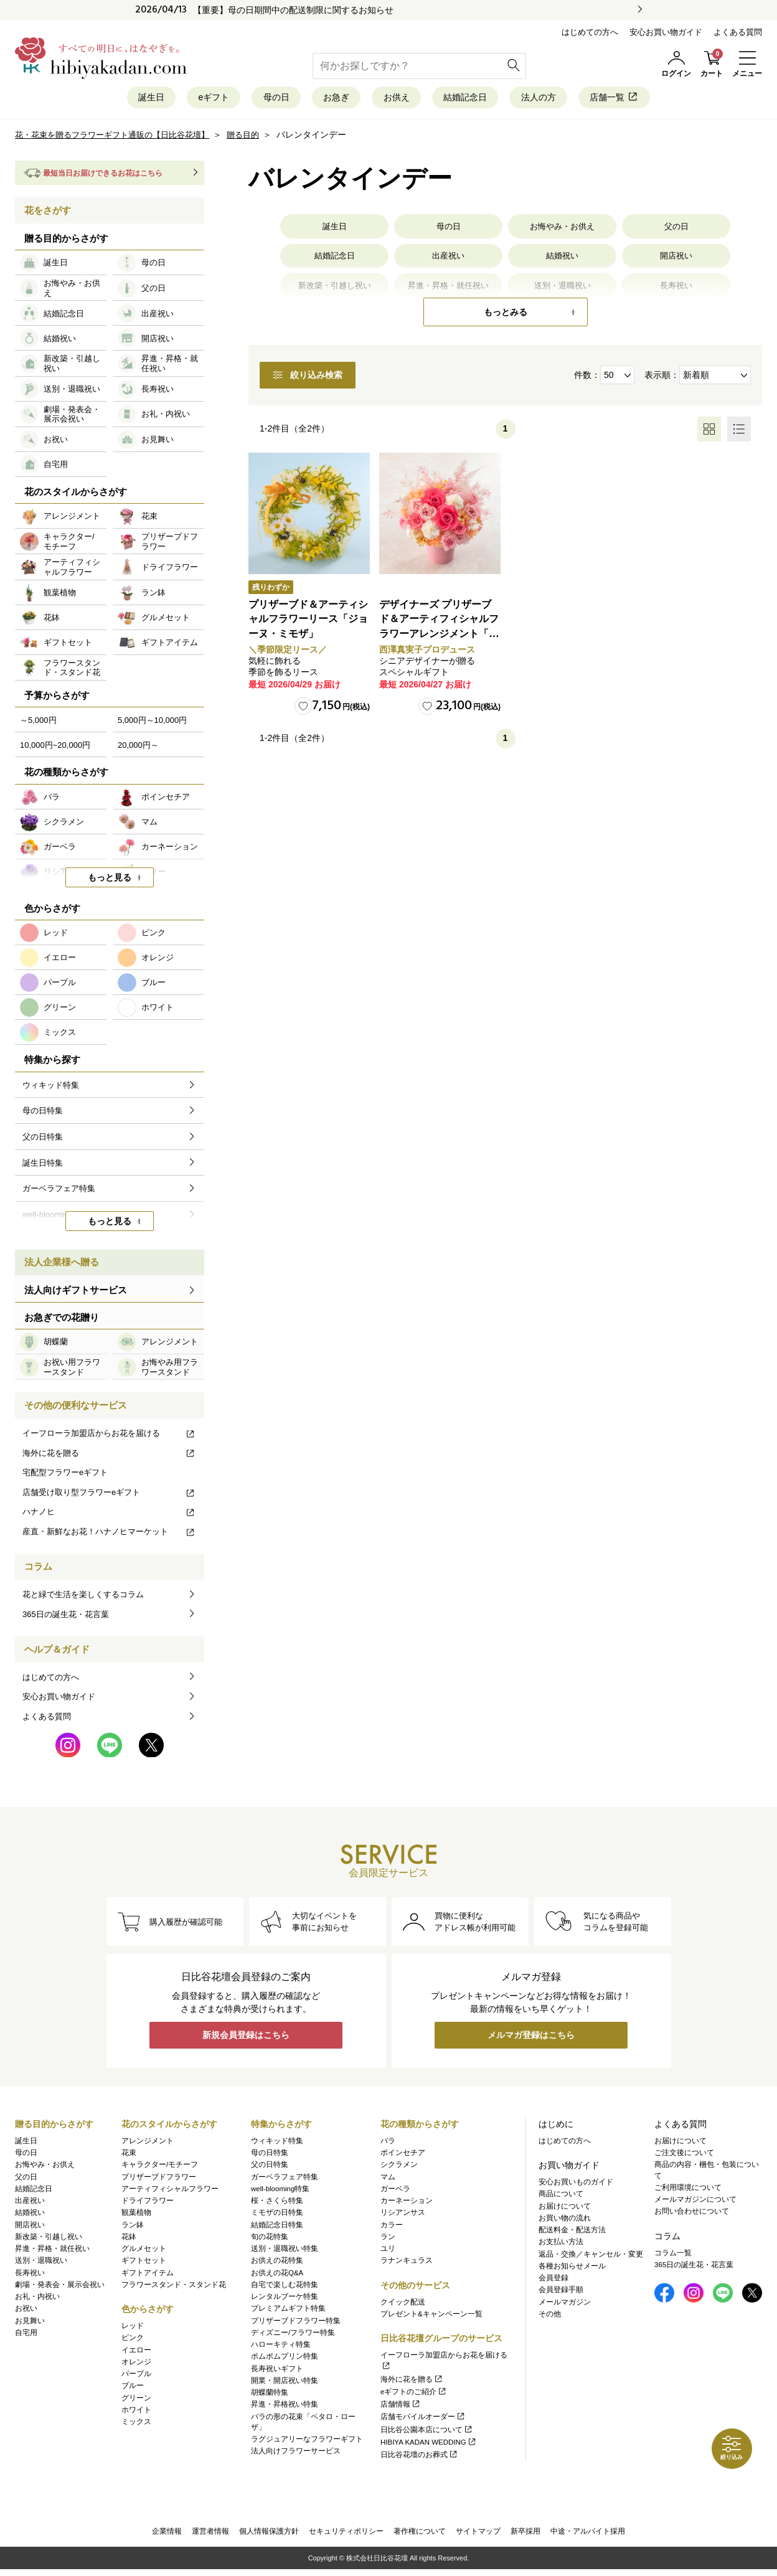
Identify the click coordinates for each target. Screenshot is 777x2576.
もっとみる (505, 316)
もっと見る (109, 882)
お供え (399, 99)
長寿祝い (30, 2275)
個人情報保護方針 (269, 2536)
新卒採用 (525, 2536)
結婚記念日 (482, 99)
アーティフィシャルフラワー (170, 2191)
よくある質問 (737, 32)
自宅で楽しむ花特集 (284, 2287)
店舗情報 (400, 2406)
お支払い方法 (561, 2244)
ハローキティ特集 (281, 2347)
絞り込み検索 (331, 380)
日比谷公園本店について (426, 2432)
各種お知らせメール (572, 2268)
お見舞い (30, 2323)
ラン (387, 2239)
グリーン (136, 2400)
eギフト (178, 99)
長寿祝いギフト (277, 2371)
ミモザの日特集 (277, 2215)
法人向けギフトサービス (75, 1294)
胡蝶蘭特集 (269, 2395)
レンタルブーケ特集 (284, 2299)
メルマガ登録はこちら (531, 2040)
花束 (128, 2155)
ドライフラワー (147, 2203)
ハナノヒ (108, 1516)
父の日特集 (269, 2167)
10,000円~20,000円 (55, 748)
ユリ (387, 2251)
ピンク (132, 2340)
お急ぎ (326, 99)
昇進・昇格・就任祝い (52, 2251)
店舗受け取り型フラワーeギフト (108, 1496)
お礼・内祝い (37, 2299)
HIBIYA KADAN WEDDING (428, 2444)
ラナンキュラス (406, 2263)
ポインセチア (402, 2155)
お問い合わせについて (691, 2214)
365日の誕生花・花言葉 (65, 1618)
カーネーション (406, 2203)
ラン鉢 (132, 2227)
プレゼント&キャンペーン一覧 (431, 2316)
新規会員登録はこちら (246, 2040)
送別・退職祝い (41, 2263)
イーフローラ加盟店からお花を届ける (108, 1437)
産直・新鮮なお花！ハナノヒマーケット (108, 1535)
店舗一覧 (662, 99)
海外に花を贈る (108, 1456)
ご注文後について (684, 2155)
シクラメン (399, 2167)
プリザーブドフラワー (158, 2179)
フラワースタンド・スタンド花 (173, 2287)
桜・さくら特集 (277, 2203)
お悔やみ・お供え (562, 231)
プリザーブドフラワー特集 (296, 2323)
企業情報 (167, 2536)
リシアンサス (402, 2215)
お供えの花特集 (277, 2263)
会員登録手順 (561, 2292)
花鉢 (128, 2239)
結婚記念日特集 (277, 2227)
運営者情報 (210, 2536)
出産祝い (448, 263)
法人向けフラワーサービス (296, 2454)
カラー (391, 2227)
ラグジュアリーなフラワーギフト (307, 2441)
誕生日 (102, 99)
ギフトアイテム (147, 2275)
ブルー (132, 2388)
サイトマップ (478, 2536)
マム (387, 2179)
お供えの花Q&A (277, 2275)
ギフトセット (143, 2263)
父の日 (676, 231)
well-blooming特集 (280, 2191)
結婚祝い (562, 263)
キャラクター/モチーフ (159, 2167)
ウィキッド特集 (277, 2143)
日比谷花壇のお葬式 (419, 2457)
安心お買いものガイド (576, 2184)
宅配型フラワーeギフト (65, 1476)
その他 (550, 2316)
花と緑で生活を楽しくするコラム (83, 1598)
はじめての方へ (590, 32)
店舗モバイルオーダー (423, 2419)
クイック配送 (402, 2304)
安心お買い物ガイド (665, 32)
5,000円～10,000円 (152, 724)
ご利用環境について (688, 2190)
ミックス (136, 2424)
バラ (387, 2143)
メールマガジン (565, 2304)
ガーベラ (395, 2191)
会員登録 (553, 2280)
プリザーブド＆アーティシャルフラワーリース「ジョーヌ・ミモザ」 (306, 625)
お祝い (26, 2311)
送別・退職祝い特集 (284, 2251)
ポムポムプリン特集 (284, 2359)
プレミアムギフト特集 (288, 2311)
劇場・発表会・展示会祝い (60, 2287)
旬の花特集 (269, 2239)
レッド (132, 2328)
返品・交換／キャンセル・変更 (591, 2256)
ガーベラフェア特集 (284, 2179)
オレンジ (136, 2364)
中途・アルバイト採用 (587, 2536)
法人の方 (571, 99)
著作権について (419, 2536)
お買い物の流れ (565, 2220)
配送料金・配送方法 (572, 2232)
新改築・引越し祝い (48, 2239)
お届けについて (565, 2208)
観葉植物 (136, 2215)
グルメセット (143, 2251)
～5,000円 (38, 724)
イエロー (136, 2352)
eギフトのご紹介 (413, 2394)
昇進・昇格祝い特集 (284, 2407)
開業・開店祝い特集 (284, 2383)
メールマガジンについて (695, 2202)
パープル (136, 2376)
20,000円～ (138, 748)
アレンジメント (147, 2143)
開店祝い (676, 263)
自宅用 (26, 2335)
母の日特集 (269, 2155)
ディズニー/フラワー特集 (293, 2335)
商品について (561, 2197)
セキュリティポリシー (346, 2536)
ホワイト (136, 2412)
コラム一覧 (673, 2255)
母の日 (254, 99)
